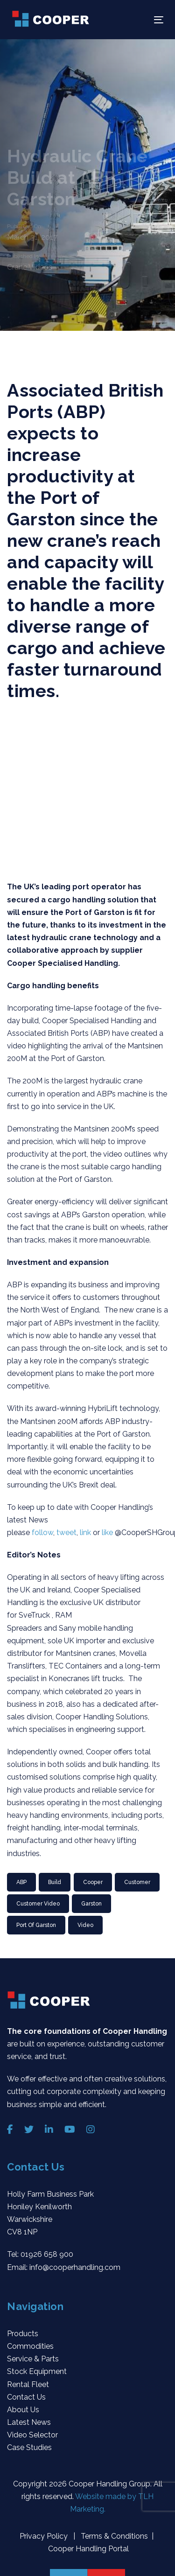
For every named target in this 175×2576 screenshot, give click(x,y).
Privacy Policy (45, 2536)
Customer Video (38, 1903)
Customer (137, 1882)
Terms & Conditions (113, 2536)
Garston (91, 1903)
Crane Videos (29, 267)
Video (85, 1925)
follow (42, 1532)
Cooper (93, 1882)
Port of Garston (36, 1925)
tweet (66, 1532)
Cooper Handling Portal (87, 2548)
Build (54, 1882)
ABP (21, 1882)
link (86, 1532)
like (108, 1532)
